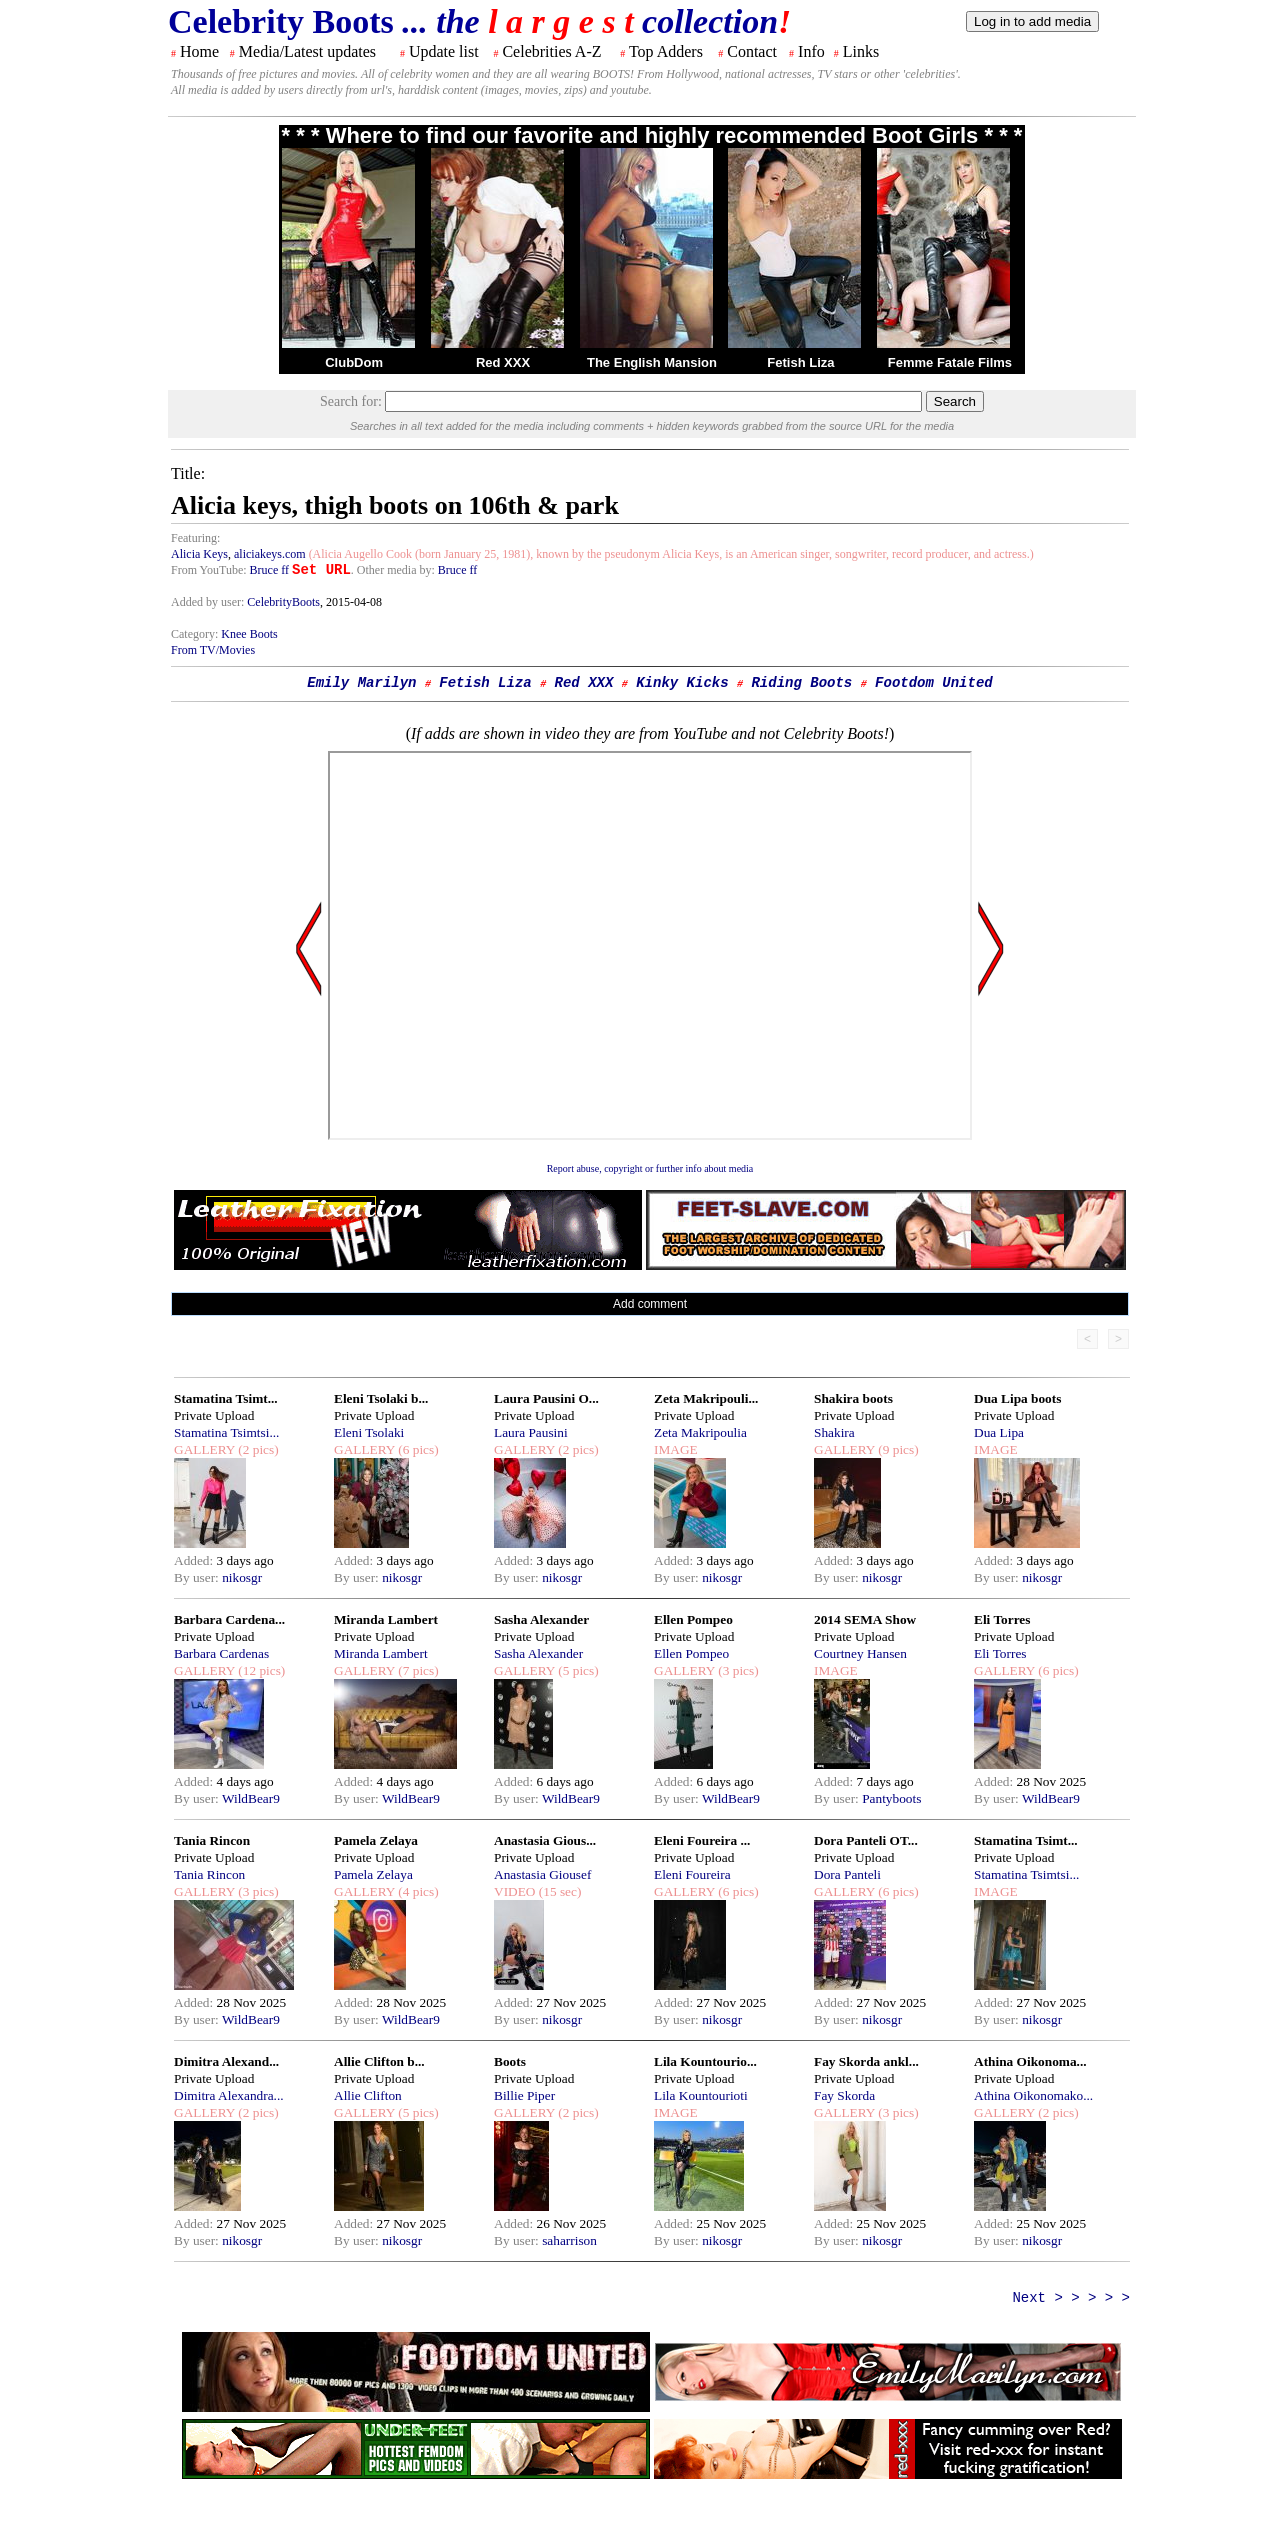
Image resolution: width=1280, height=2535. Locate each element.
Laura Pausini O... (546, 1398)
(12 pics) (260, 1670)
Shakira (834, 1432)
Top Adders (666, 51)
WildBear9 (251, 1798)
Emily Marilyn (361, 683)
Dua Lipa (999, 1432)
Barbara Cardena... (229, 1619)
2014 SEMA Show (865, 1619)
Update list (444, 51)
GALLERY (204, 1449)
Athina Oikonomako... (1033, 2095)
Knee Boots (249, 634)
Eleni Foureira (692, 1874)
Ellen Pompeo (693, 1619)
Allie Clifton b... (379, 2061)
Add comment (650, 1304)
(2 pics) (257, 1449)
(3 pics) (737, 1670)
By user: (198, 1577)
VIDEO (514, 1891)
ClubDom (354, 362)
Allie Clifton (368, 2095)
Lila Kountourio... (705, 2061)
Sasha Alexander (541, 1619)
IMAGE (676, 1449)
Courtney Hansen (860, 1653)
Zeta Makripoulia (700, 1432)
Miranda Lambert (386, 1619)
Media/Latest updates (307, 51)
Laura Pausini (531, 1432)
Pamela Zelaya (376, 1840)
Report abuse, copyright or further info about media (650, 1168)
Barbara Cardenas (221, 1653)
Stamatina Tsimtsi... (226, 1432)
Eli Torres (1002, 1619)
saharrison (569, 2240)
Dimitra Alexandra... (229, 2095)
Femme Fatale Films (950, 362)
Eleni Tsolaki (369, 1432)
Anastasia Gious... (545, 1840)
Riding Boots (801, 683)
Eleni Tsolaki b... (381, 1398)
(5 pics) (577, 1670)
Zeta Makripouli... (706, 1398)
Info (811, 51)
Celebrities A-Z (551, 51)
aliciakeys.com (270, 554)
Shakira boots (853, 1398)
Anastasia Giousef (542, 1874)
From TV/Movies (213, 650)
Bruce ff (269, 570)
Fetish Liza (800, 362)
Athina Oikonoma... (1030, 2061)
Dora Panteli (847, 1874)
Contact (752, 51)
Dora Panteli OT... (866, 1840)
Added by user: (209, 602)
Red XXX (503, 362)
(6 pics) (417, 1449)
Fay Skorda (844, 2095)
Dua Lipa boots (1017, 1398)
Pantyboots (891, 1798)
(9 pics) (897, 1449)
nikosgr (242, 1577)
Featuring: (195, 538)
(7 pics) (417, 1670)
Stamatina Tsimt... (226, 1398)
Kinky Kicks (682, 683)
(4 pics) (417, 1891)
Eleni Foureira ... (702, 1840)
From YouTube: (210, 570)
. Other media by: (394, 570)
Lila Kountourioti (701, 2095)
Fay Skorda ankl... (866, 2061)
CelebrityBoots (283, 602)
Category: (196, 634)
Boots (510, 2061)
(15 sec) (558, 1891)
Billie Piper (524, 2095)
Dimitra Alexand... (226, 2061)
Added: (195, 1560)
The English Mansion (652, 362)
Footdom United (934, 683)
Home (199, 51)
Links (861, 51)
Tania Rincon (212, 1840)
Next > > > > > (1071, 2298)
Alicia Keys (199, 554)
